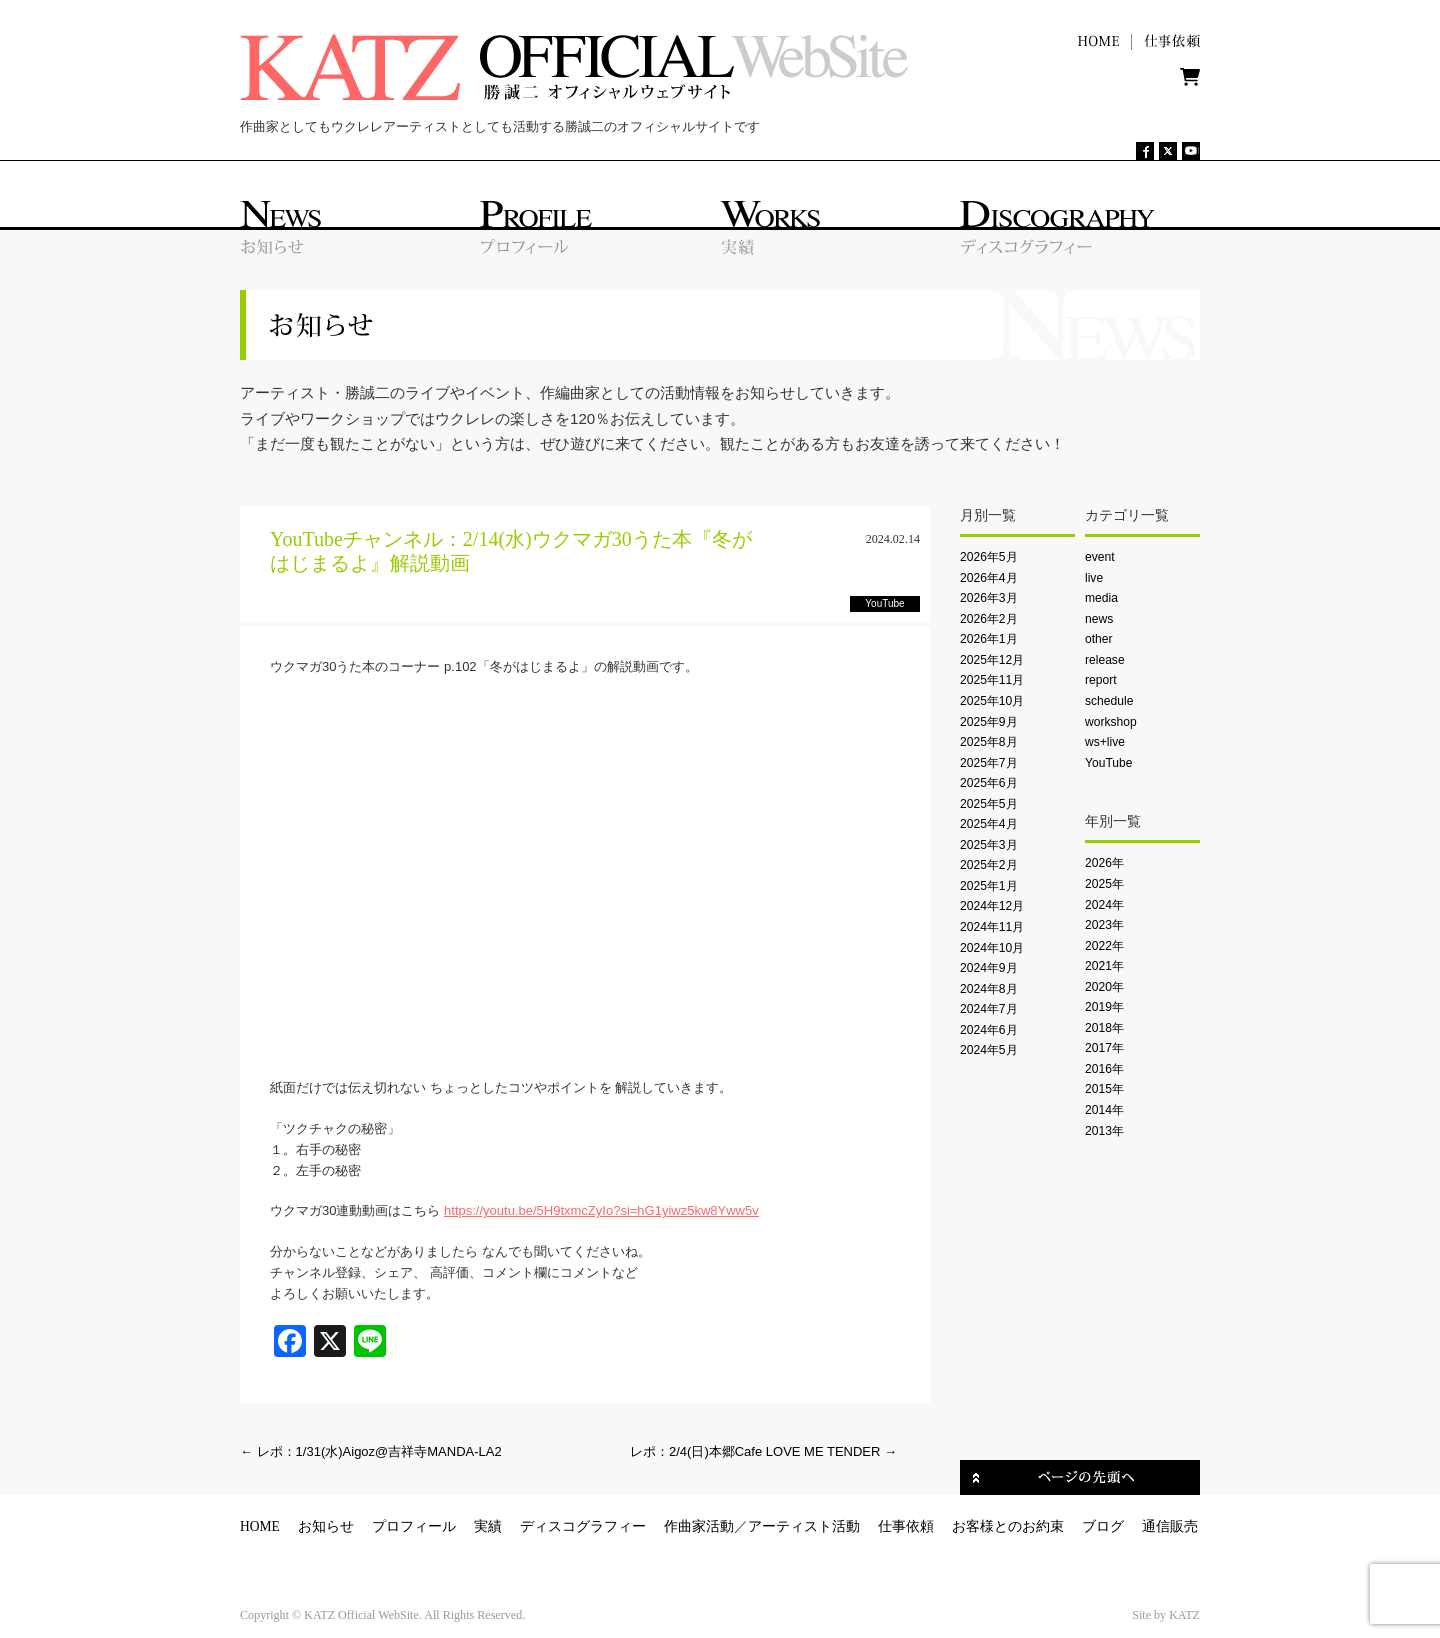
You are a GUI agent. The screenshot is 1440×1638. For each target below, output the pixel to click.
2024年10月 (992, 948)
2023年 (1104, 925)
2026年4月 (989, 578)
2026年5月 (989, 557)
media (1101, 598)
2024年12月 (992, 906)
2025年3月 (989, 845)
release (1105, 660)
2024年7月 (989, 1009)
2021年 (1104, 966)
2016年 (1104, 1069)
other (1099, 639)
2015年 (1104, 1089)
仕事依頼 (906, 1526)
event (1100, 557)
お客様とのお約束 (1008, 1526)
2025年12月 (992, 660)
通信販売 (1170, 1526)
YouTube (1108, 763)
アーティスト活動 (804, 1526)
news (1099, 619)
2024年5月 (989, 1050)
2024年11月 (992, 927)
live (1094, 578)
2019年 (1104, 1007)
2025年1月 (989, 886)
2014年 (1104, 1110)
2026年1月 (989, 639)
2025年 (1104, 884)
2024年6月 (989, 1030)
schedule (1109, 701)
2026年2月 (989, 619)
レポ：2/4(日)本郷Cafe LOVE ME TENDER (763, 1451)
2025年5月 (989, 804)
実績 (488, 1526)
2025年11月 (992, 680)
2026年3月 (989, 598)
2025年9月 (989, 722)
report (1101, 680)
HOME (260, 1526)
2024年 (1104, 905)
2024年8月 (989, 989)
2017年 (1104, 1048)
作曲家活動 (699, 1526)
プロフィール (414, 1526)
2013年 (1104, 1131)
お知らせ (326, 1526)
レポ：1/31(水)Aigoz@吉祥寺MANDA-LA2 (371, 1451)
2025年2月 (989, 865)
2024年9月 (989, 968)
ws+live (1105, 742)
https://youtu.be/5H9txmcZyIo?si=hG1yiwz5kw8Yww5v (601, 1210)
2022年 (1104, 946)
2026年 (1104, 863)
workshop (1111, 722)
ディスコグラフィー (583, 1526)
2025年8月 (989, 742)
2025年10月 (992, 701)
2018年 (1104, 1028)
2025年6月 (989, 783)
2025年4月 (989, 824)
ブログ (1103, 1526)
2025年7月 (989, 763)
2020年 (1104, 987)
